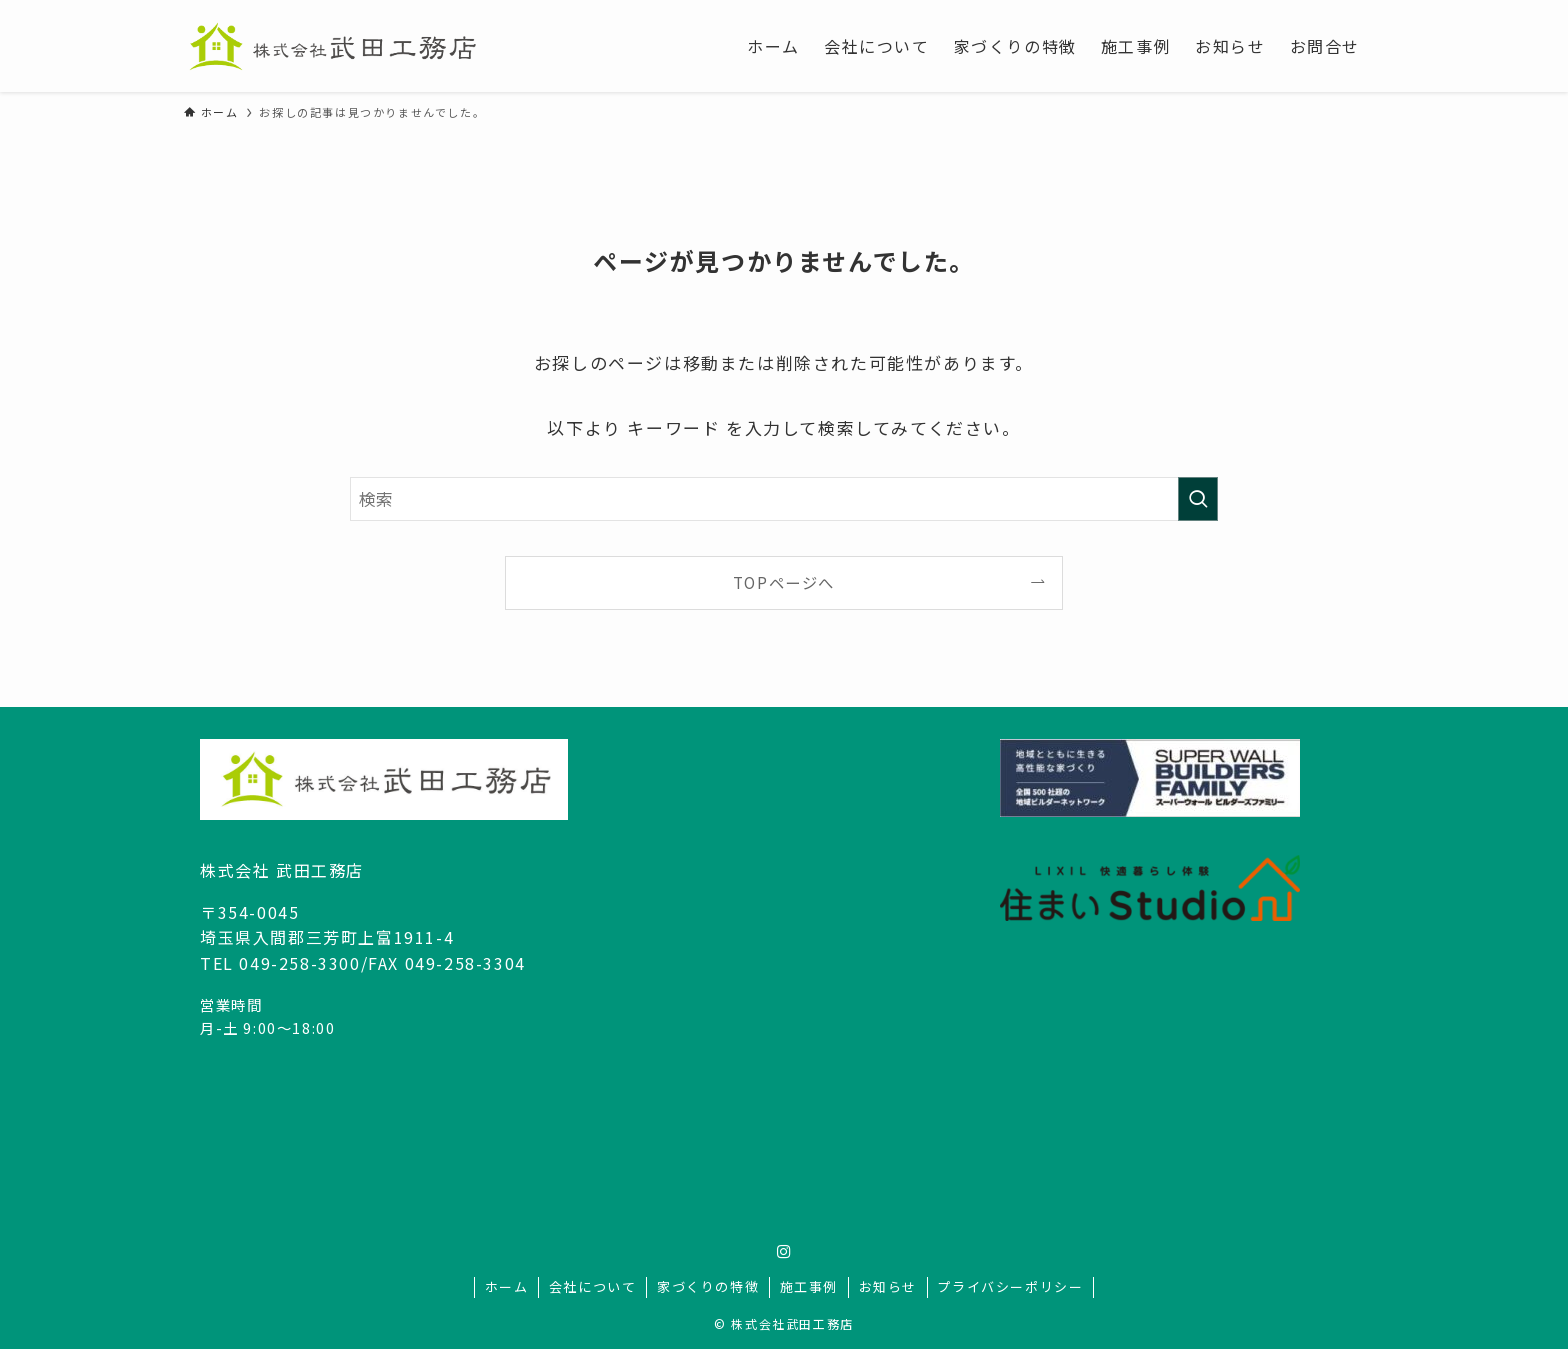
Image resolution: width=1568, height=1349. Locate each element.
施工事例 (809, 1286)
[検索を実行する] (1198, 499)
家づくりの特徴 (708, 1286)
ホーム (507, 1286)
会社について (593, 1286)
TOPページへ (784, 582)
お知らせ (888, 1286)
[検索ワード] (784, 499)
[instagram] (784, 1252)
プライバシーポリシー (1010, 1286)
